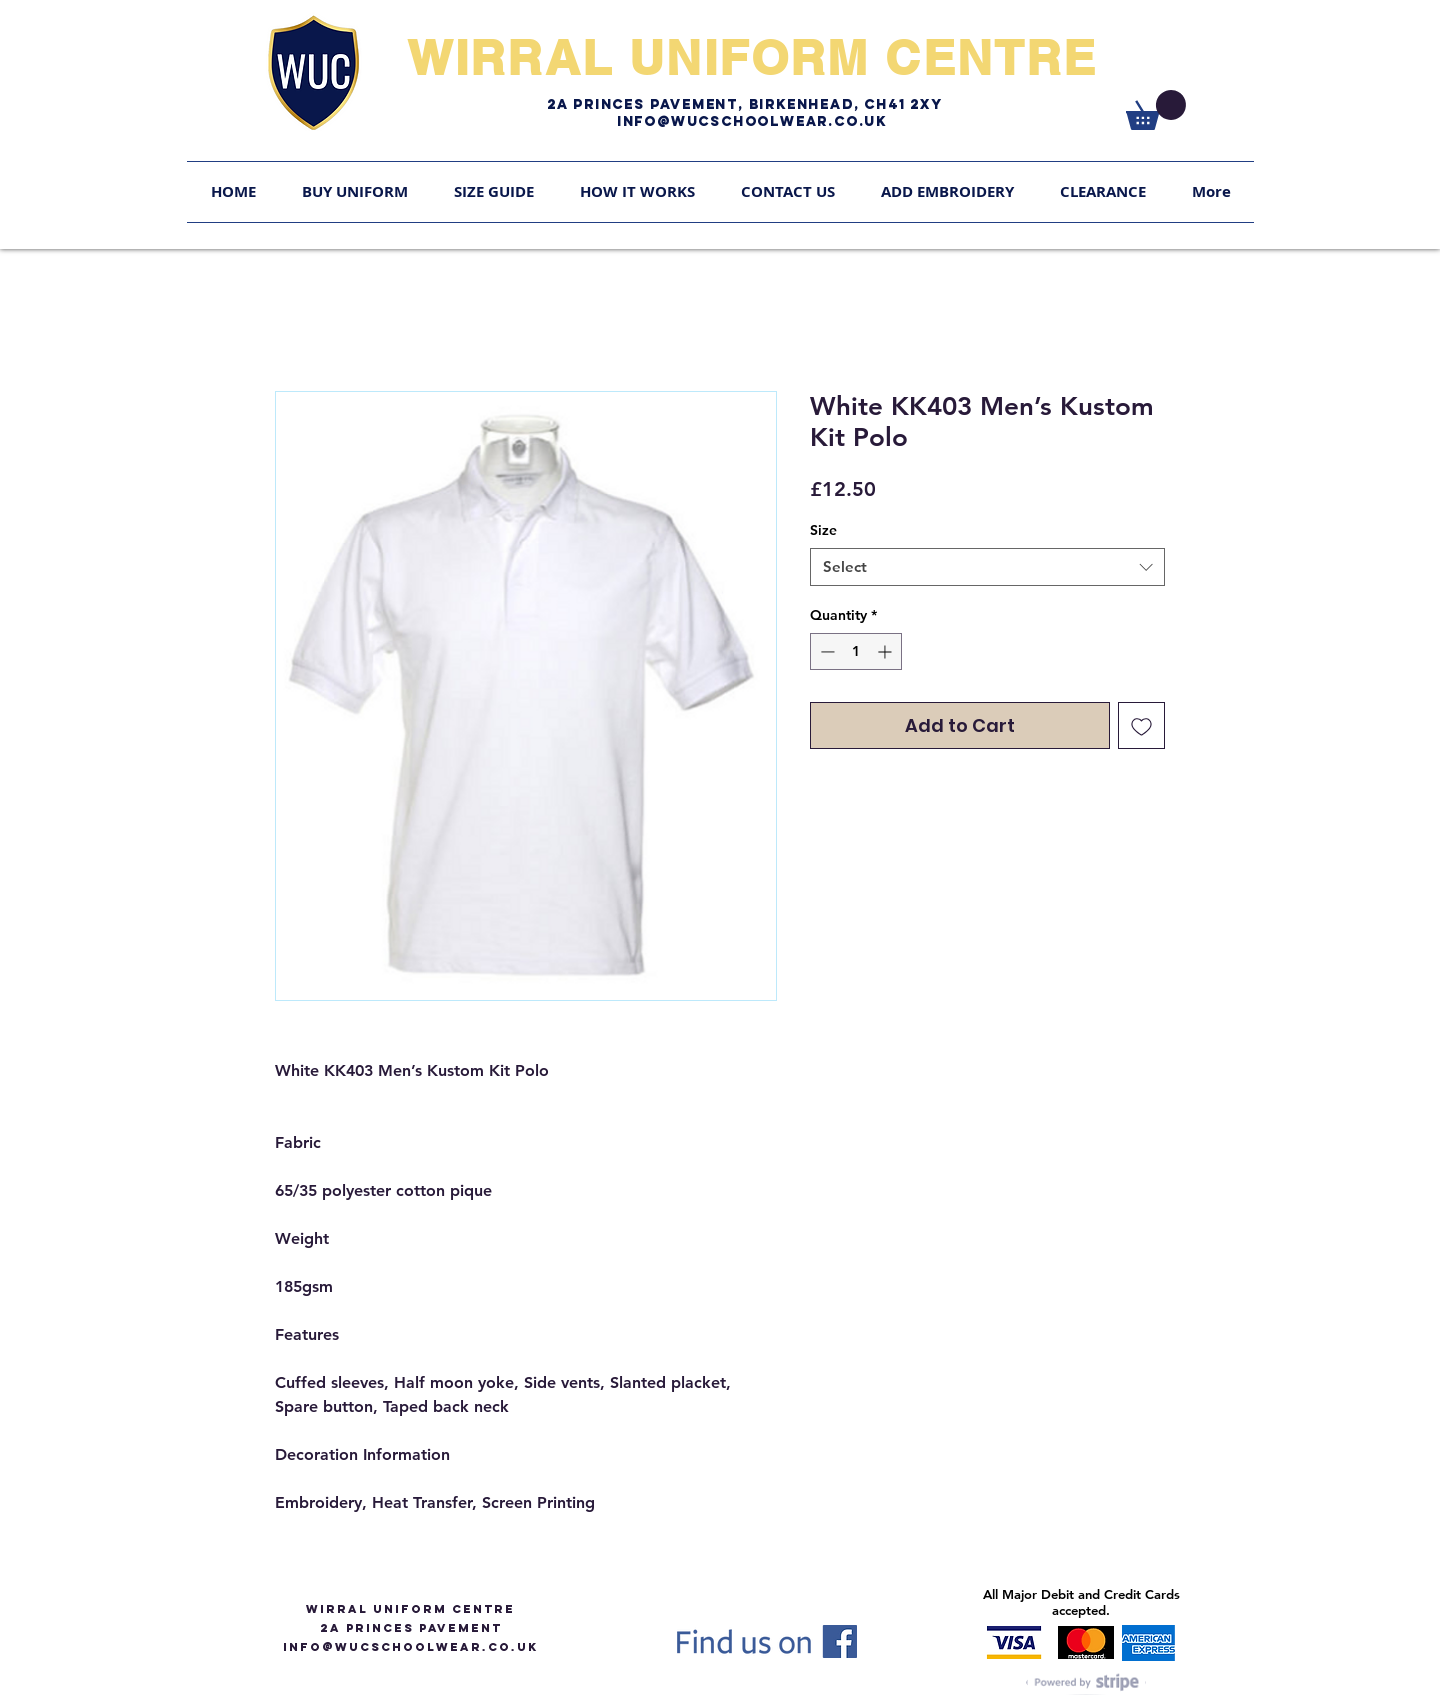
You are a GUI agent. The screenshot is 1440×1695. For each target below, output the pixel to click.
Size (823, 530)
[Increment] (886, 651)
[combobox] (987, 567)
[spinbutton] (856, 651)
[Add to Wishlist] (1141, 725)
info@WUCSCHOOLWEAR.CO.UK (410, 1647)
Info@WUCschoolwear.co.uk (752, 121)
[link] (1156, 110)
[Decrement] (825, 651)
